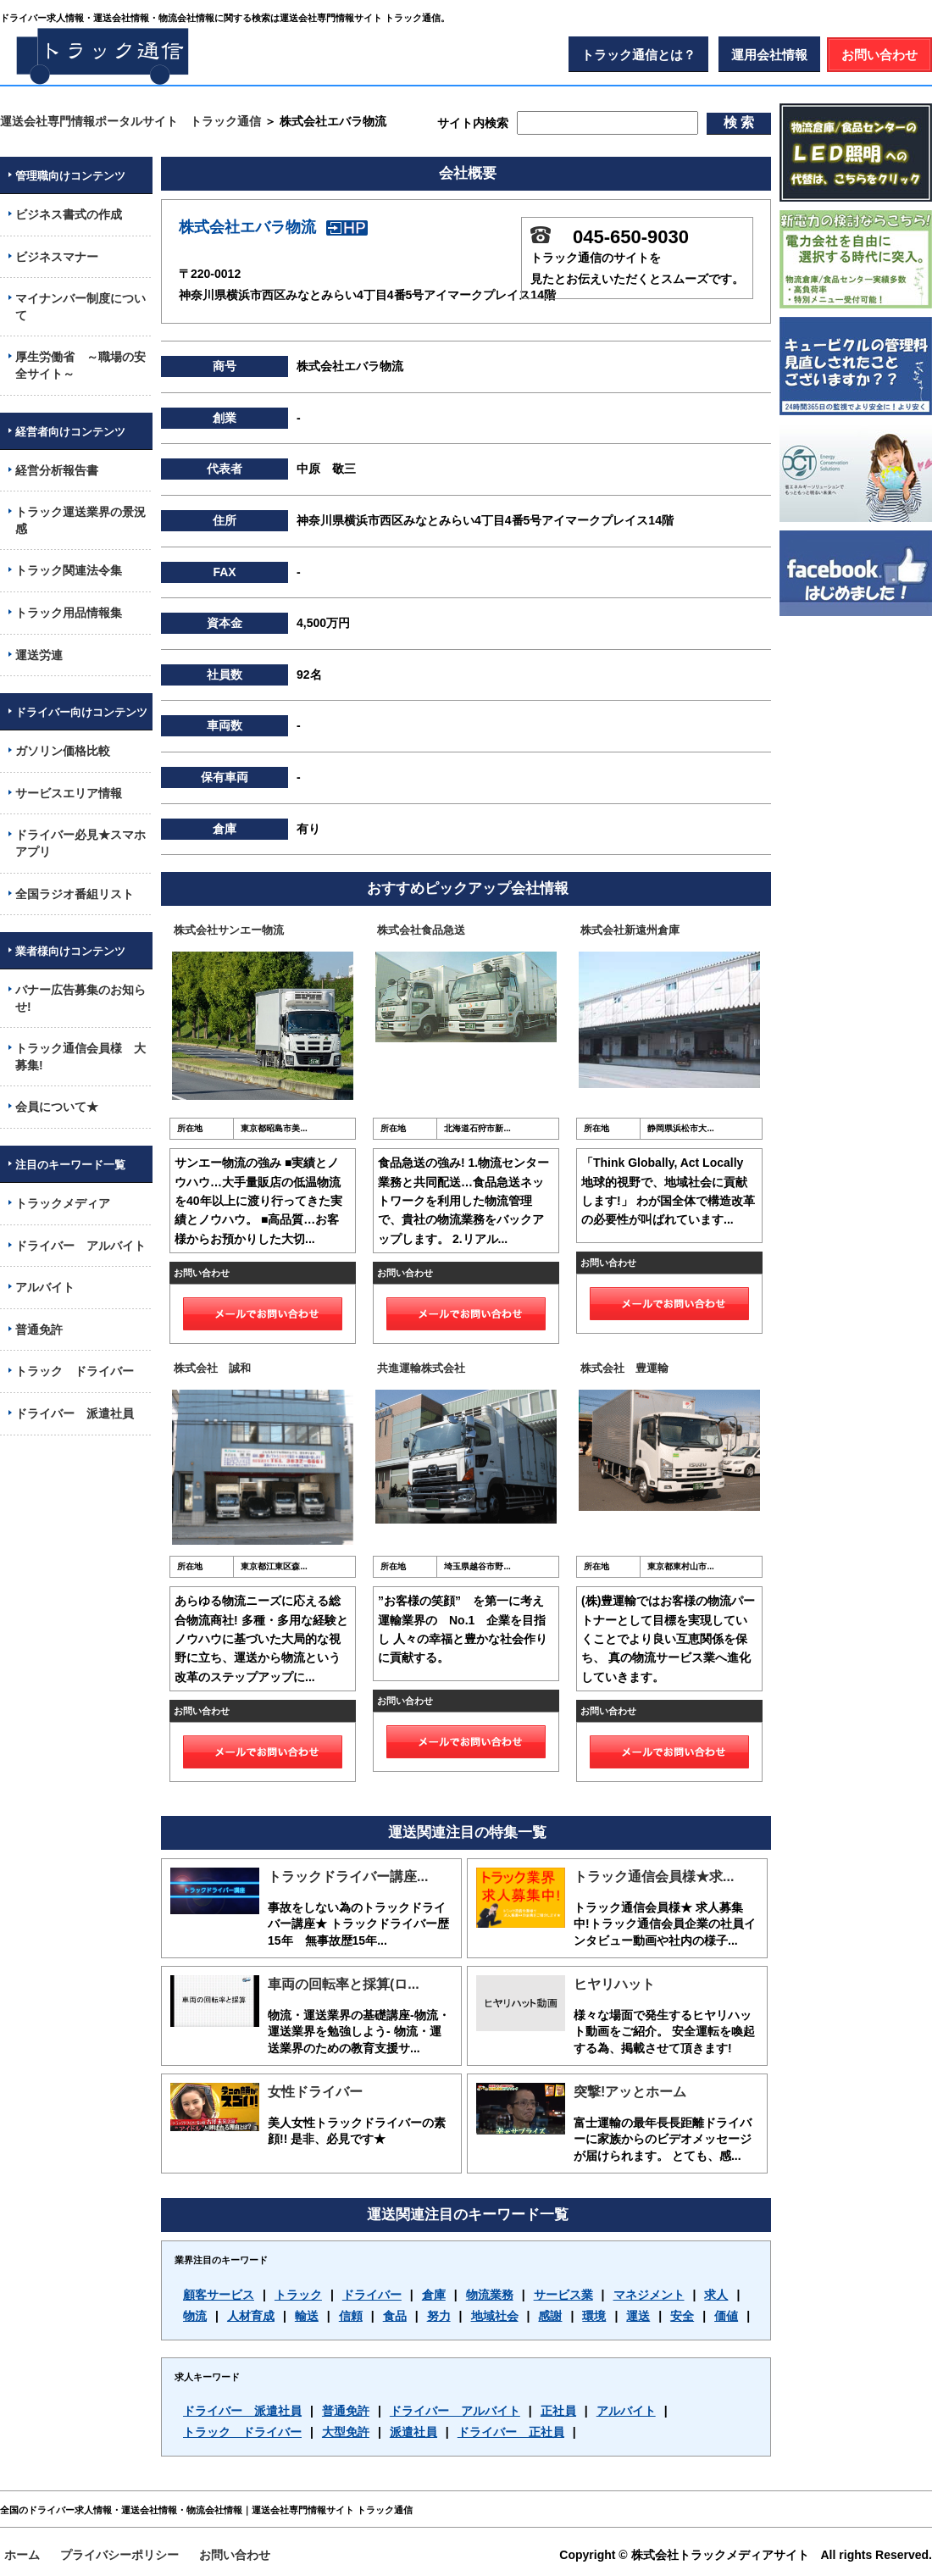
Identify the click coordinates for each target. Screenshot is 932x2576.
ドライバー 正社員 (511, 2432)
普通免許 (345, 2411)
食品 (395, 2316)
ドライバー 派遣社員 (242, 2411)
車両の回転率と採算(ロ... (343, 1984)
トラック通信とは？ (638, 54)
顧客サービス (218, 2294)
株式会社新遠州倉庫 (630, 930)
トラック (298, 2294)
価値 (726, 2316)
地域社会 (495, 2316)
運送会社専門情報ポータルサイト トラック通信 (130, 121)
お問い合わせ (879, 54)
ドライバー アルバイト (455, 2411)
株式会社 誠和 (212, 1368)
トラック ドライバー (242, 2432)
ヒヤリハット (614, 1984)
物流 (195, 2316)
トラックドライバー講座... (348, 1876)
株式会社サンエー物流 (229, 930)
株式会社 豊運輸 (624, 1368)
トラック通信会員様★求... (654, 1876)
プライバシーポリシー (119, 2555)
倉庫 (434, 2294)
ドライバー (372, 2294)
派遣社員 (413, 2432)
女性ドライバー (315, 2092)
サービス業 (563, 2294)
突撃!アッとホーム (630, 2092)
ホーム (22, 2555)
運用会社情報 (769, 54)
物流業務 (489, 2294)
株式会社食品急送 (421, 930)
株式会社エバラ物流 (273, 227)
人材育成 (251, 2316)
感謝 (550, 2316)
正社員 (558, 2411)
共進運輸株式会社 (421, 1368)
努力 (439, 2316)
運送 (638, 2316)
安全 (682, 2316)
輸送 (307, 2316)
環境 (594, 2316)
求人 (716, 2294)
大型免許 (345, 2432)
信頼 (351, 2316)
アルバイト (626, 2411)
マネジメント (649, 2294)
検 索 (739, 122)
